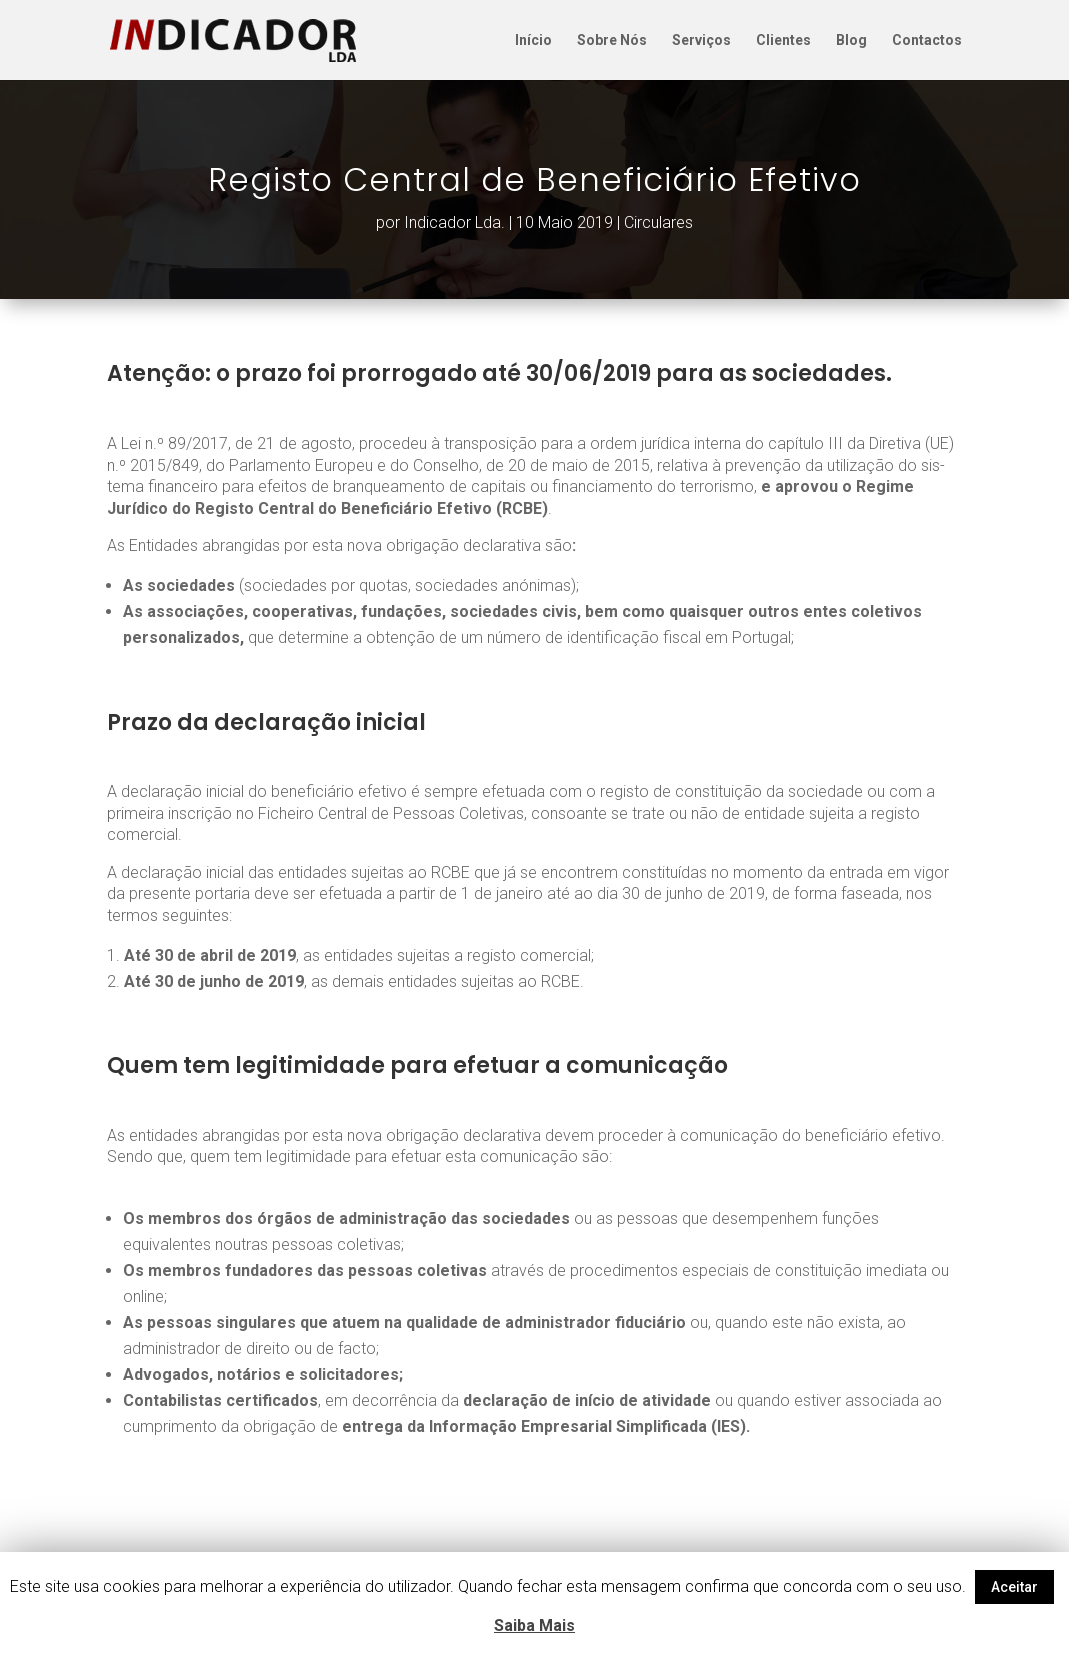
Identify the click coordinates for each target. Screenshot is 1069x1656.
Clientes (783, 40)
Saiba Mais (534, 1625)
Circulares (658, 222)
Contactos (927, 40)
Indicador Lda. (454, 222)
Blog (851, 40)
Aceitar (1014, 1587)
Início (533, 40)
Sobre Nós (612, 40)
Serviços (701, 40)
